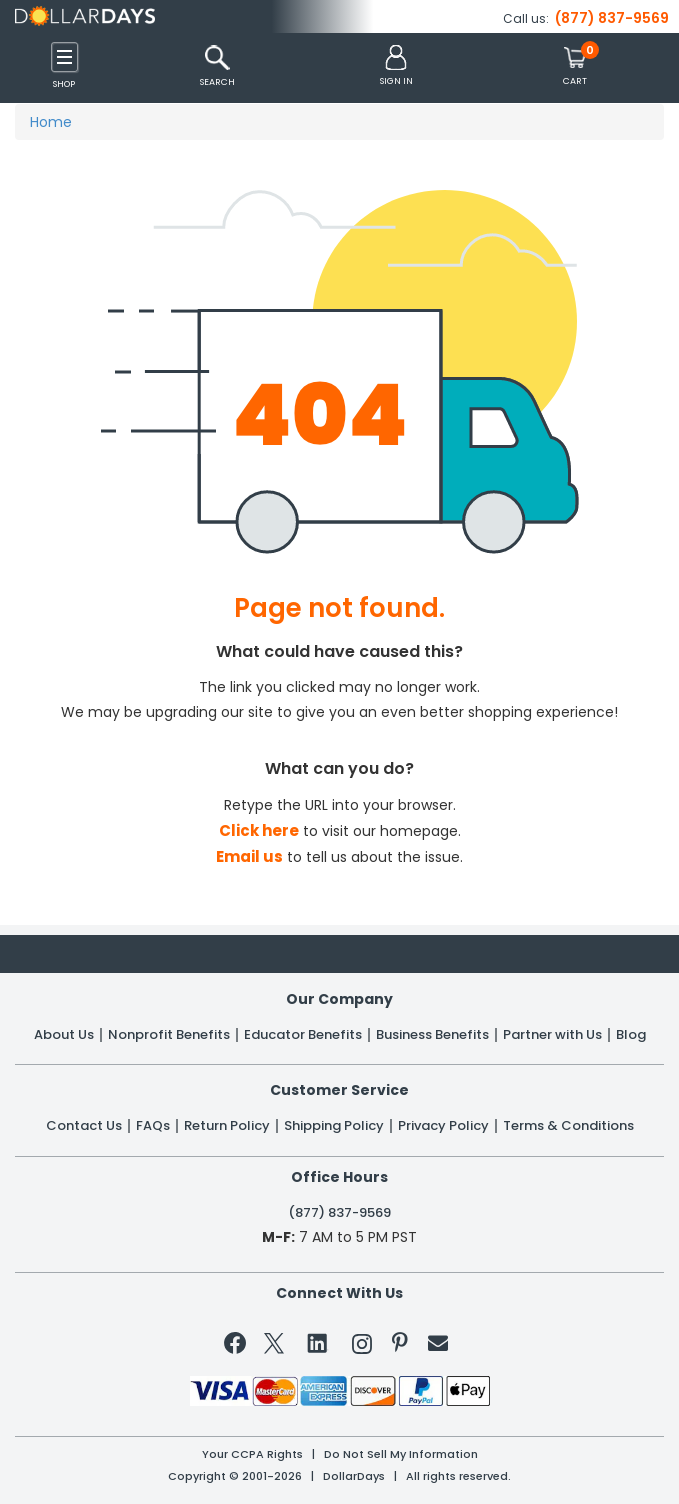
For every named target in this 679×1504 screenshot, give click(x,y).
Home (51, 122)
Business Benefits (432, 1035)
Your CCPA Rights (252, 1454)
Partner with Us (552, 1035)
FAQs (153, 1126)
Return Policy (227, 1126)
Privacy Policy (443, 1126)
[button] (396, 66)
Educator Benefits (303, 1035)
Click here (259, 830)
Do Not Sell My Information (401, 1454)
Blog (631, 1035)
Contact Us (84, 1126)
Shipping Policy (334, 1126)
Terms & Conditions (568, 1126)
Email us (249, 856)
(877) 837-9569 (612, 18)
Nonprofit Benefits (169, 1035)
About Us (64, 1035)
